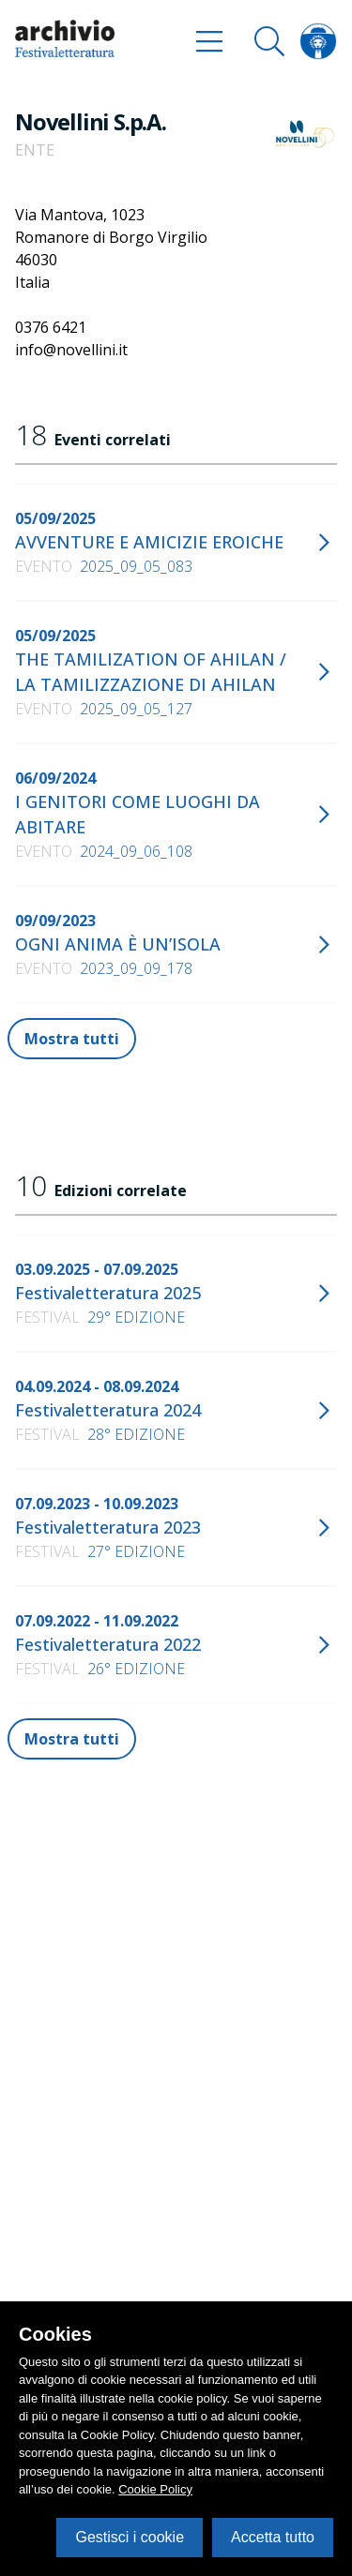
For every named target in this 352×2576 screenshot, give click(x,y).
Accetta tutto (272, 2537)
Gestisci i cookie (129, 2537)
